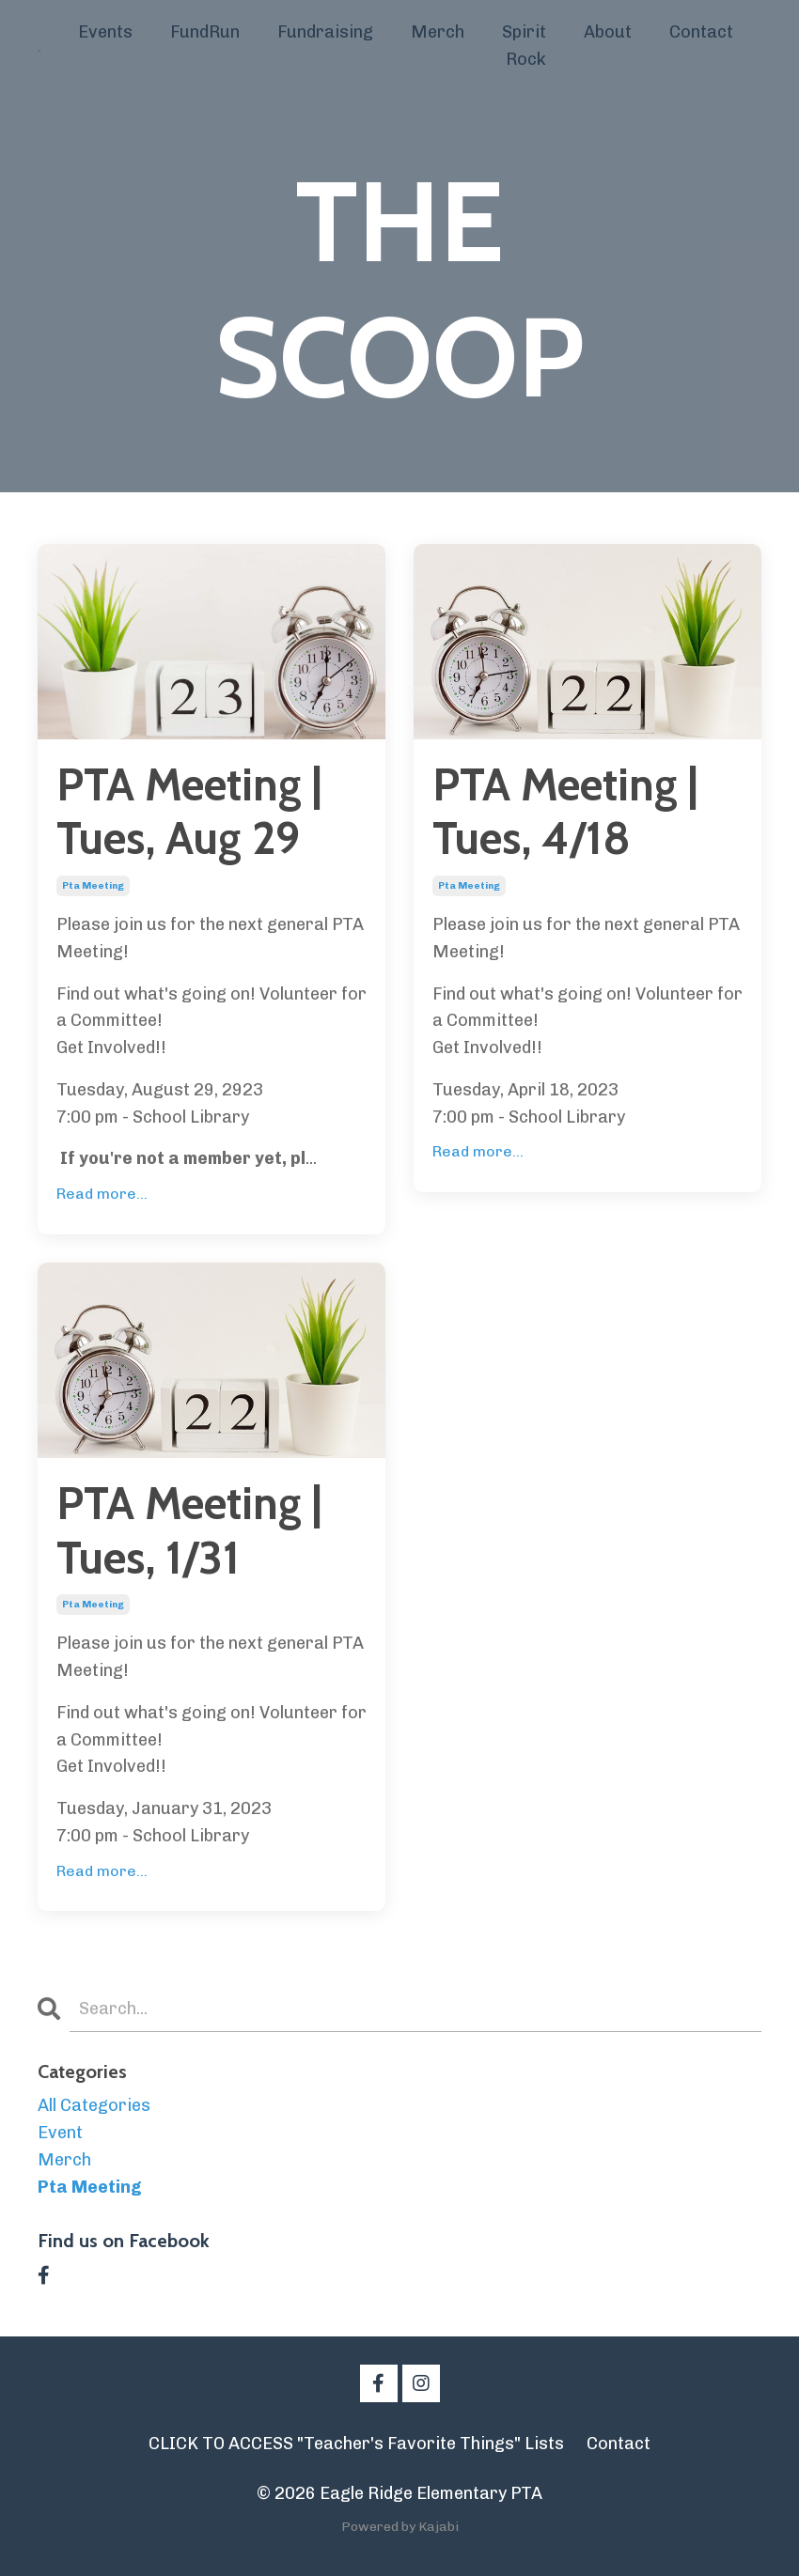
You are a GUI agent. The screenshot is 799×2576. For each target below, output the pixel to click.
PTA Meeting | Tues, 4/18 (564, 812)
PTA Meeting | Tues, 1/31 (188, 1531)
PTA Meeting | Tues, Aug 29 (188, 812)
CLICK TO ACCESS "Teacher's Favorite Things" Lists (356, 2443)
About (608, 32)
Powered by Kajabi (400, 2527)
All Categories (94, 2105)
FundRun (205, 32)
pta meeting (93, 886)
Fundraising (325, 32)
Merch (437, 32)
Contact (701, 32)
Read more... (102, 1194)
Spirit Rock (524, 46)
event (60, 2132)
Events (105, 32)
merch (64, 2159)
